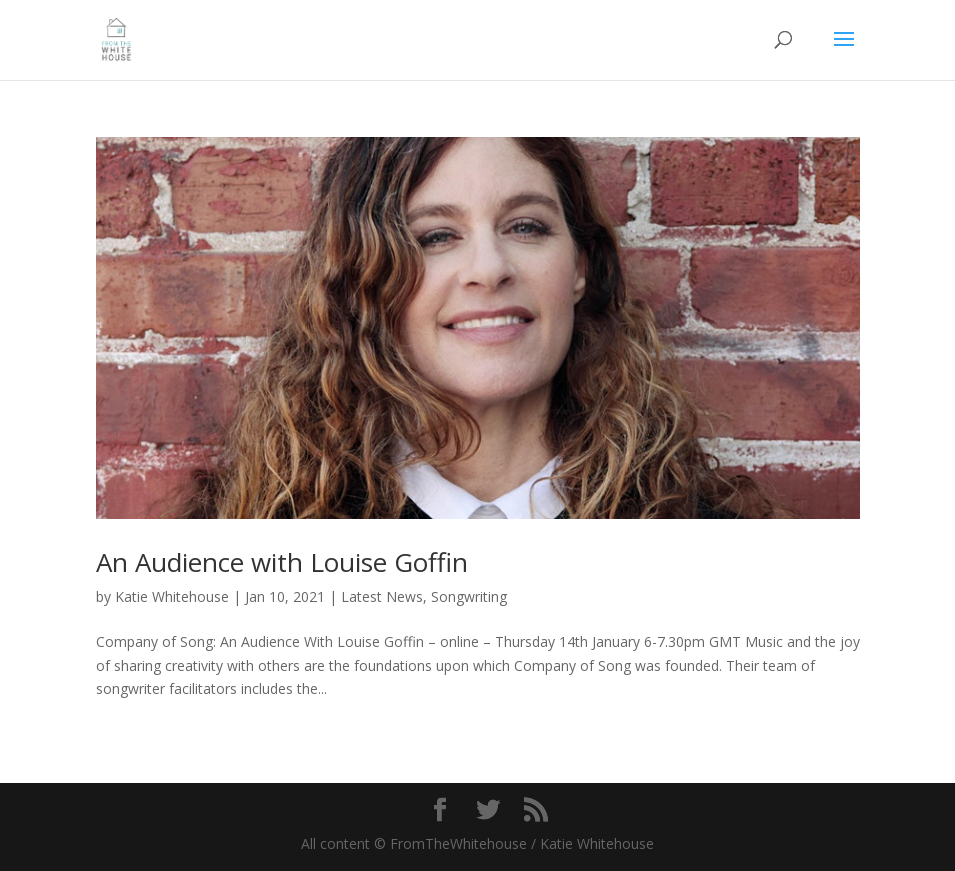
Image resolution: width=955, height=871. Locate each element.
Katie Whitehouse (172, 596)
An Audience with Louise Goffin (282, 562)
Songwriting (469, 596)
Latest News (382, 596)
